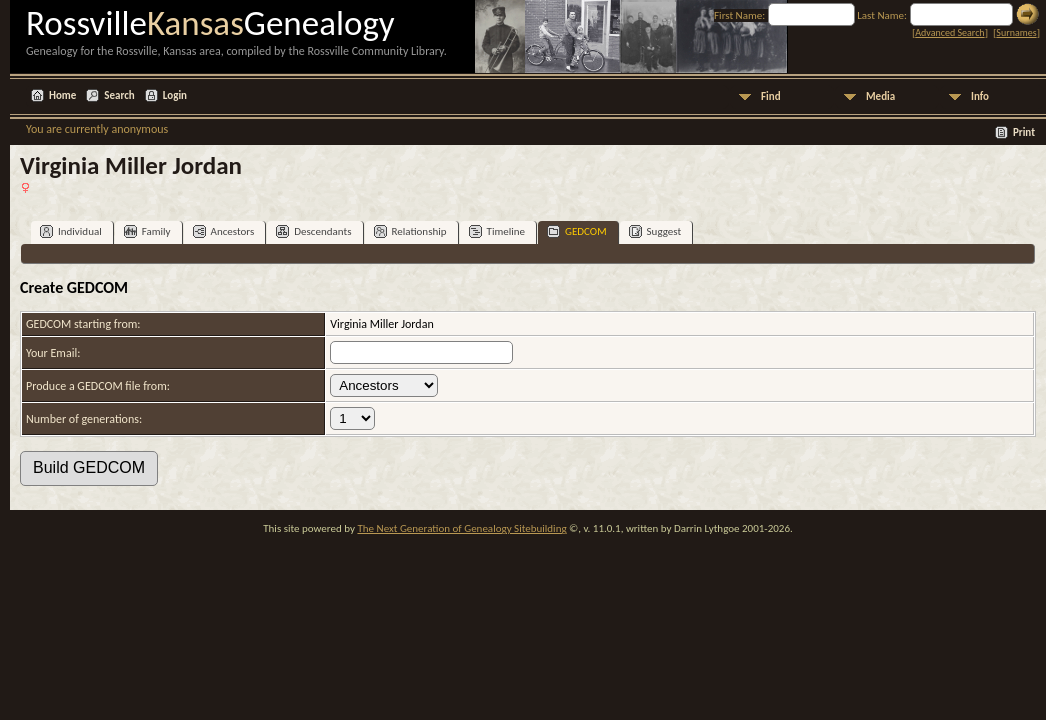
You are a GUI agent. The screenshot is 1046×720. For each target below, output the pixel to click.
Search (119, 95)
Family (147, 231)
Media (880, 96)
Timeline (497, 231)
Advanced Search (949, 32)
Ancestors (224, 231)
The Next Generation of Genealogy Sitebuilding (461, 528)
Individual (71, 231)
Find (771, 96)
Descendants (313, 231)
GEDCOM (577, 231)
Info (980, 96)
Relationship (410, 231)
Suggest (655, 231)
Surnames (1016, 32)
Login (175, 95)
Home (62, 95)
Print (1024, 132)
